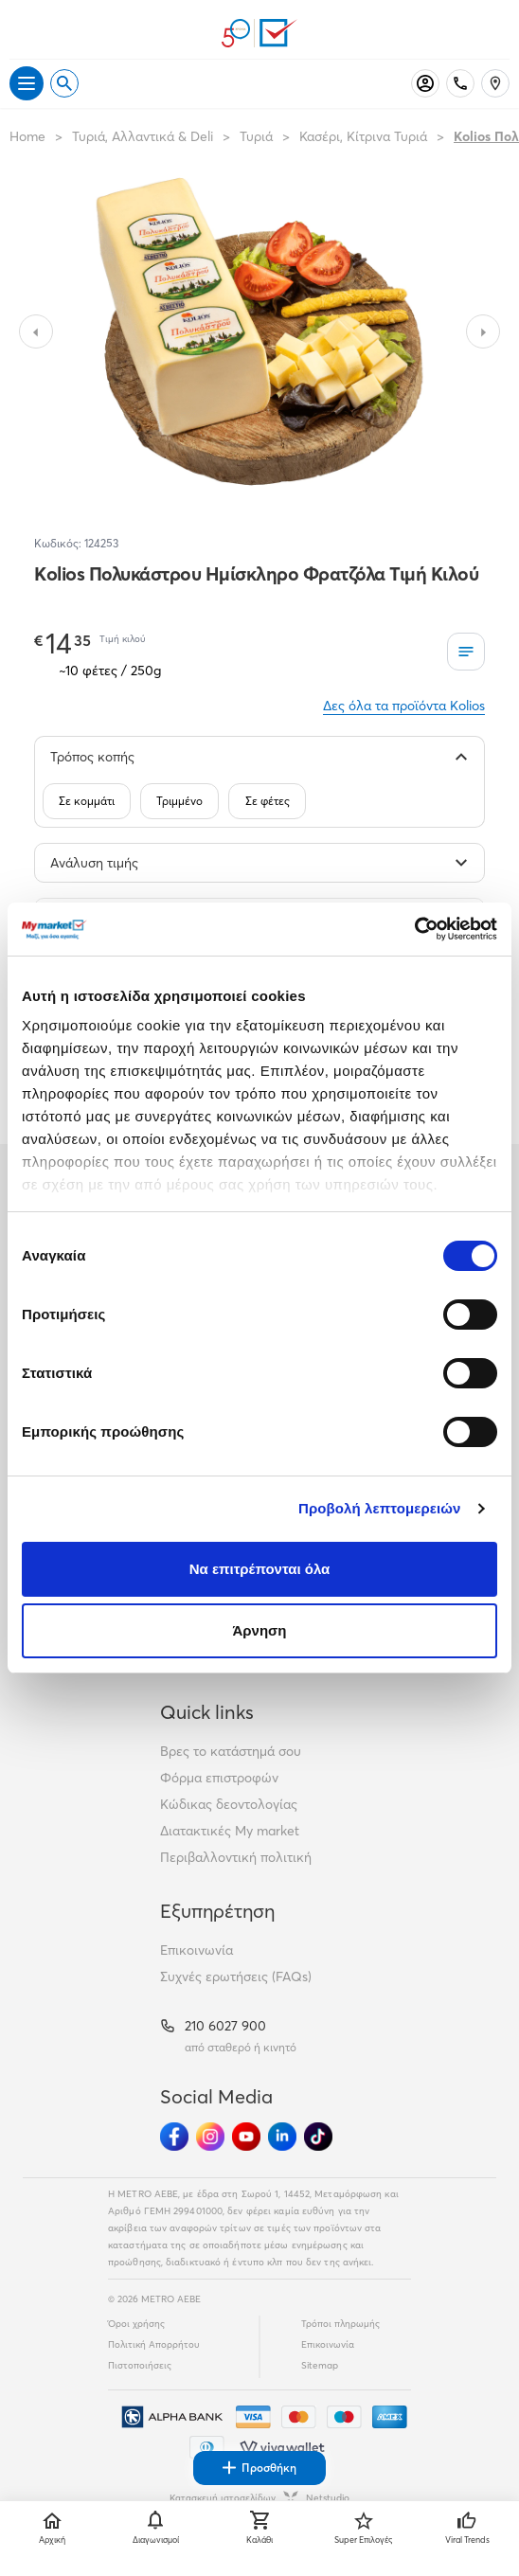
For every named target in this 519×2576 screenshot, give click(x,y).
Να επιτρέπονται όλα (260, 1569)
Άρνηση (259, 1630)
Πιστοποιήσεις (139, 2365)
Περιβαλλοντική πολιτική (236, 1857)
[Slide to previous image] (36, 331)
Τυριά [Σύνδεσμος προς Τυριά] (256, 136)
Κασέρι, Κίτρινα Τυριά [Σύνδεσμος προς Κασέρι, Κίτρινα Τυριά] (363, 136)
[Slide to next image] (483, 331)
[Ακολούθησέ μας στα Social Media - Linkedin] (282, 2136)
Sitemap (319, 2365)
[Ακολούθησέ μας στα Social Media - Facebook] (174, 2136)
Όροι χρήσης (136, 2323)
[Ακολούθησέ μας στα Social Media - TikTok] (318, 2136)
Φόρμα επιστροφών (219, 1777)
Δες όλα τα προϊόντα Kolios (404, 705)
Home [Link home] (27, 136)
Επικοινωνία (196, 1950)
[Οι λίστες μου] (466, 652)
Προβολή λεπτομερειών (379, 1508)
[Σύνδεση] (425, 83)
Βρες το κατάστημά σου (230, 1751)
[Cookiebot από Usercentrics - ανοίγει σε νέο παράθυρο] (414, 929)
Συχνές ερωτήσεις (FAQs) (236, 1976)
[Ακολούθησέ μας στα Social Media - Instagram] (210, 2136)
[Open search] (64, 83)
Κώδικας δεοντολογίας (228, 1804)
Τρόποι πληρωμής (340, 2323)
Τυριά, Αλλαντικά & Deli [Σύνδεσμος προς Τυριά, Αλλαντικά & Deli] (142, 136)
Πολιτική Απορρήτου (154, 2344)
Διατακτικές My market (229, 1830)
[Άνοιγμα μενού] (26, 83)
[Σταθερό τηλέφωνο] (460, 83)
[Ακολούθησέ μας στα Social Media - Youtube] (246, 2136)
